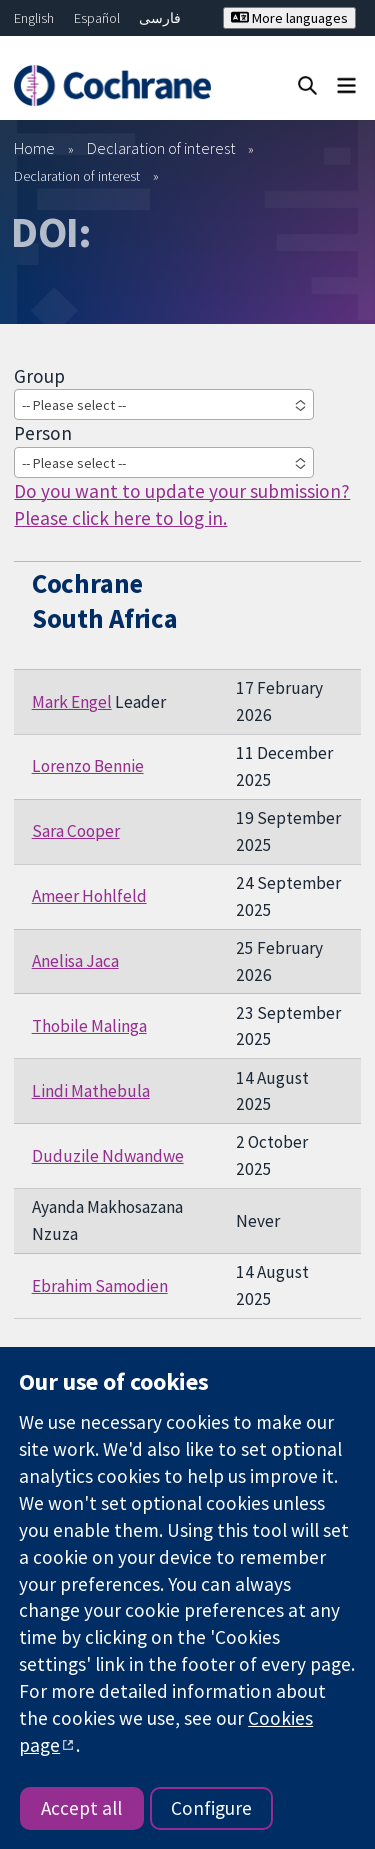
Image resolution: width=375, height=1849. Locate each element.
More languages (289, 18)
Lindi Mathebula (91, 1091)
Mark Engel (72, 702)
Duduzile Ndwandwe (108, 1156)
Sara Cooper (76, 831)
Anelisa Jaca (75, 961)
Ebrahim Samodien (100, 1286)
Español (97, 18)
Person (43, 433)
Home (34, 148)
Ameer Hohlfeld (89, 896)
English (34, 18)
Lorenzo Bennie (88, 766)
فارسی (160, 18)
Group (39, 376)
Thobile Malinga (89, 1026)
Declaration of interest (161, 148)
